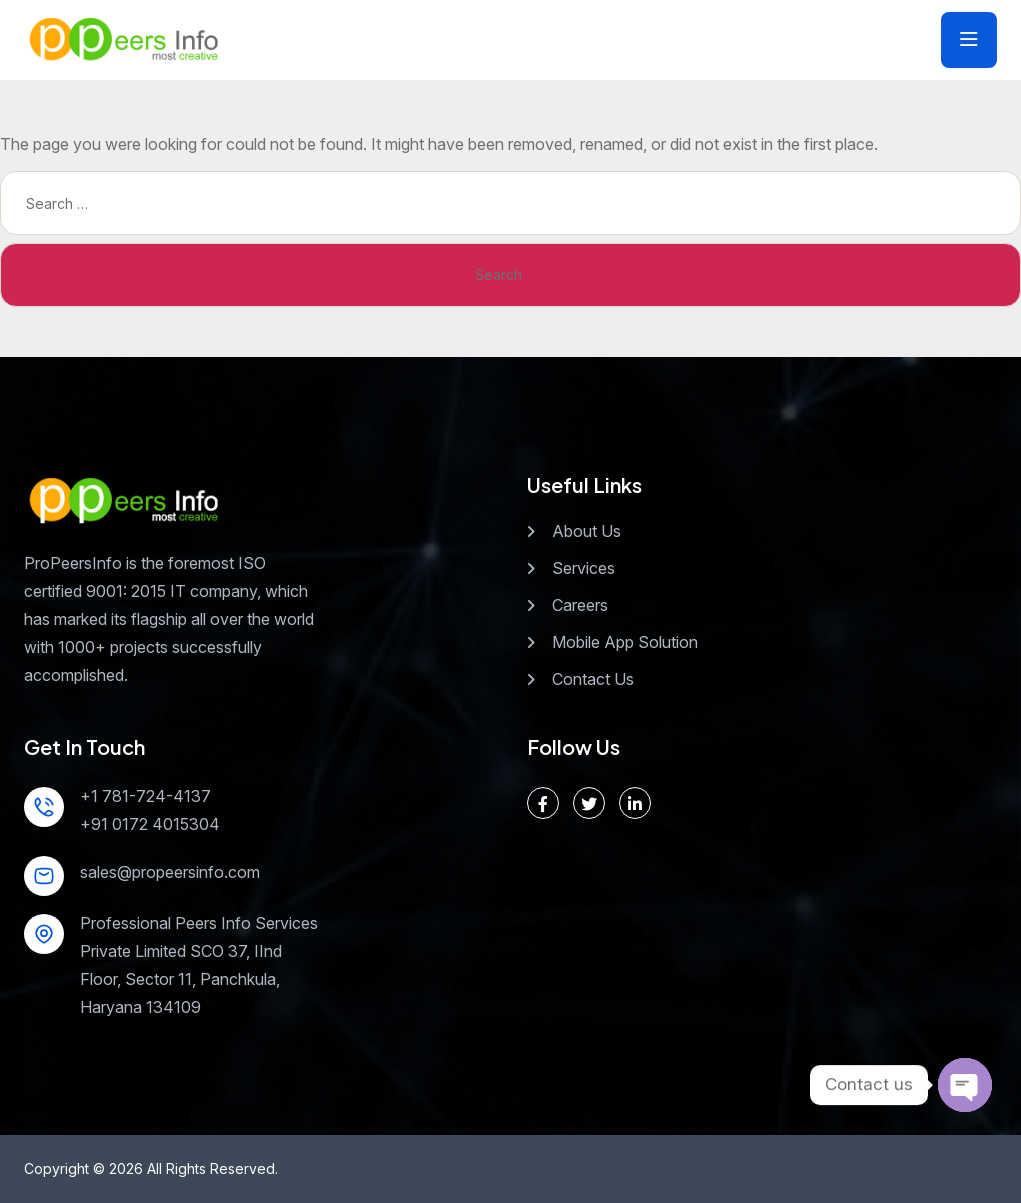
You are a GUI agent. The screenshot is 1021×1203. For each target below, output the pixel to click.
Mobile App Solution (625, 642)
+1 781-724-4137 (145, 796)
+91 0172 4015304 (150, 824)
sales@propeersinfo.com (170, 872)
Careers (580, 605)
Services (583, 568)
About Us (586, 531)
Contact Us (593, 679)
